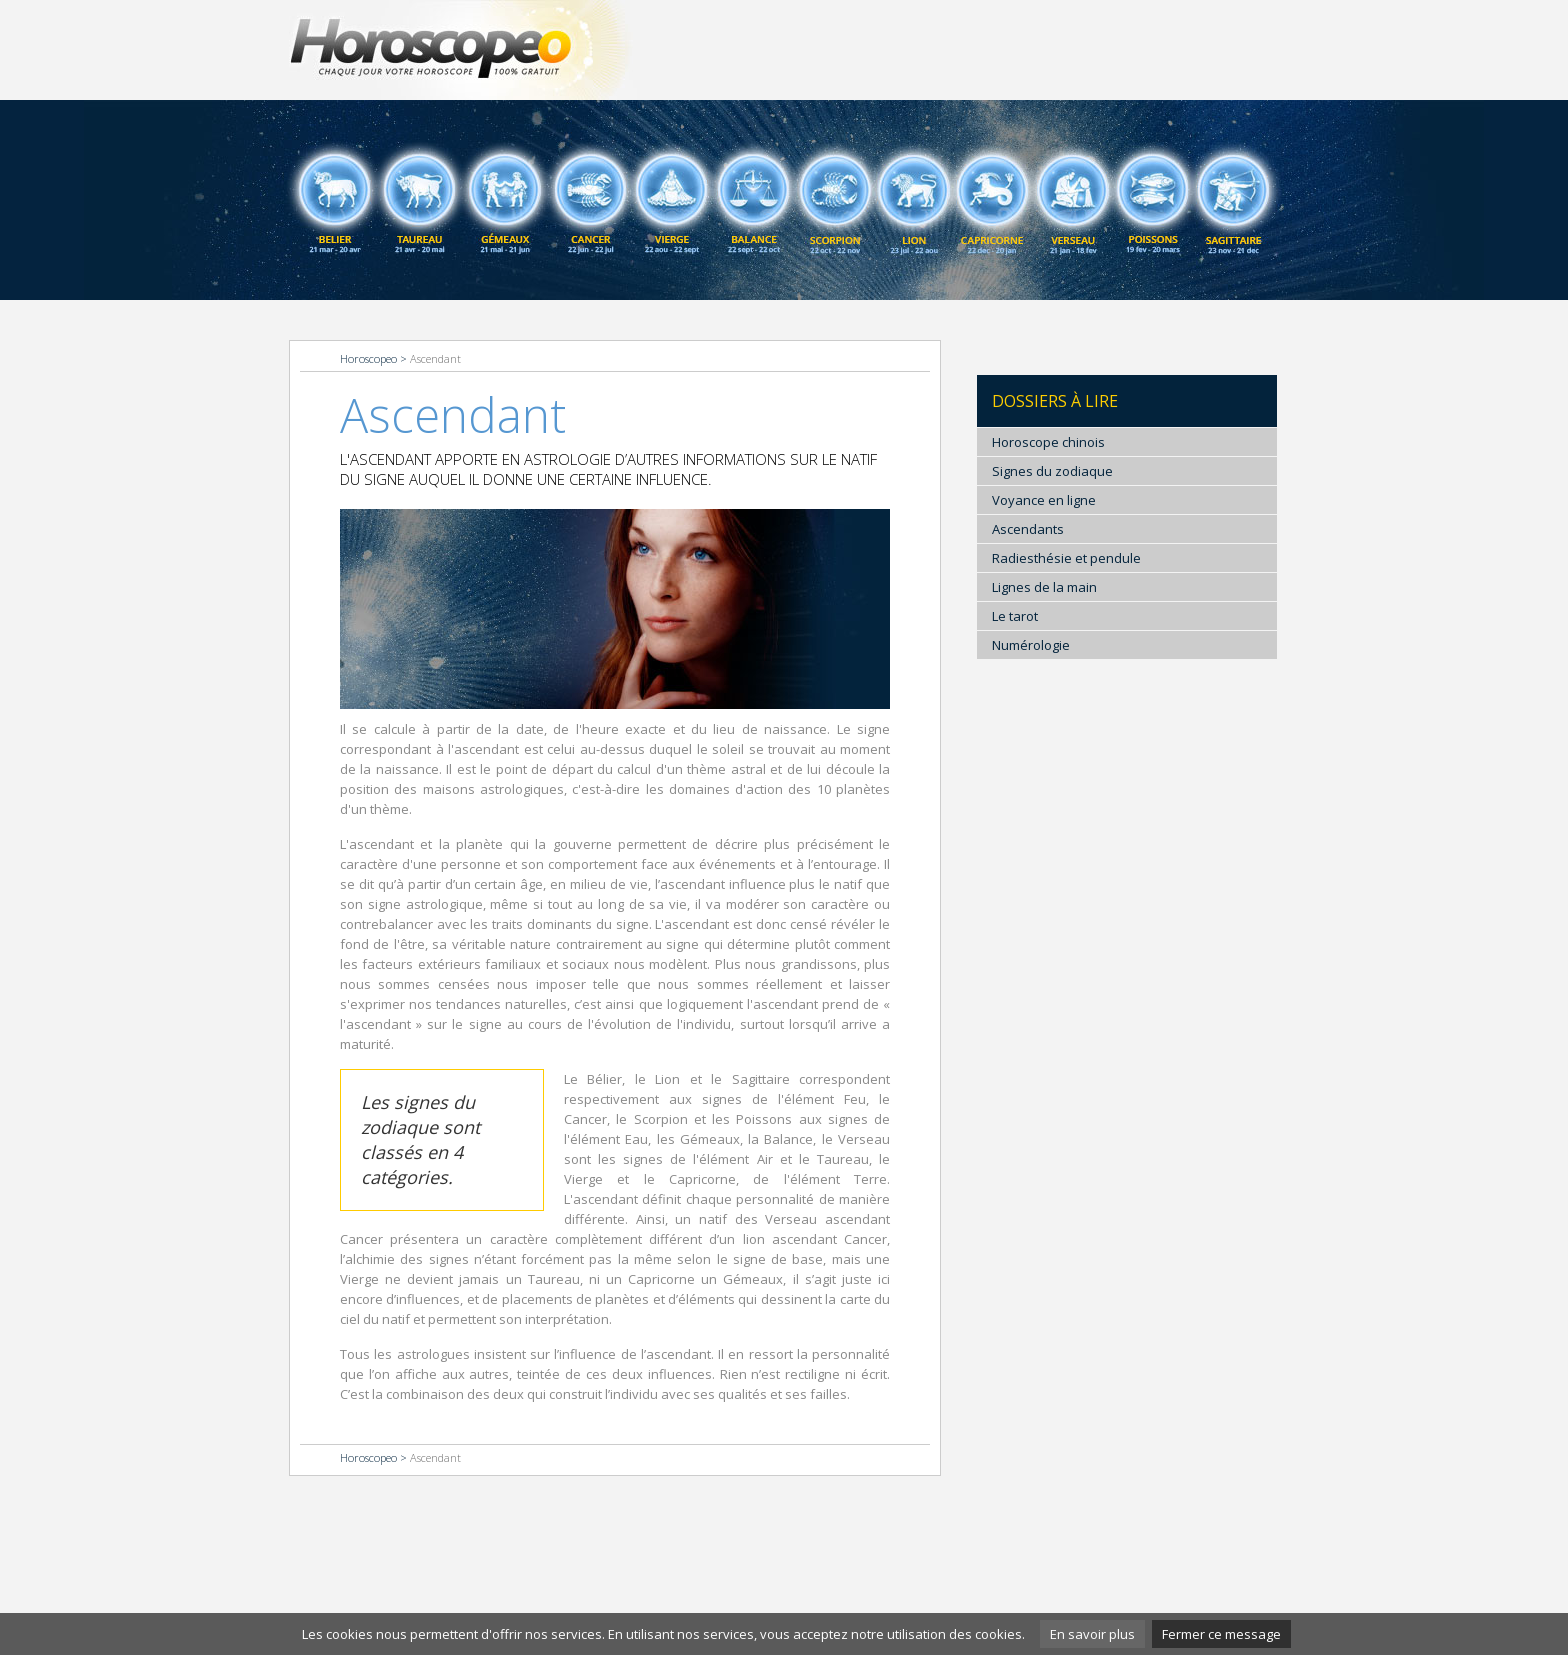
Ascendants (1028, 529)
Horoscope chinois (1048, 442)
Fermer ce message (1221, 1634)
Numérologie (1031, 645)
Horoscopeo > (375, 358)
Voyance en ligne (1044, 500)
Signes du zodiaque (1052, 471)
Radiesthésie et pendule (1066, 558)
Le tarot (1015, 616)
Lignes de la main (1044, 587)
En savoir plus (1092, 1634)
